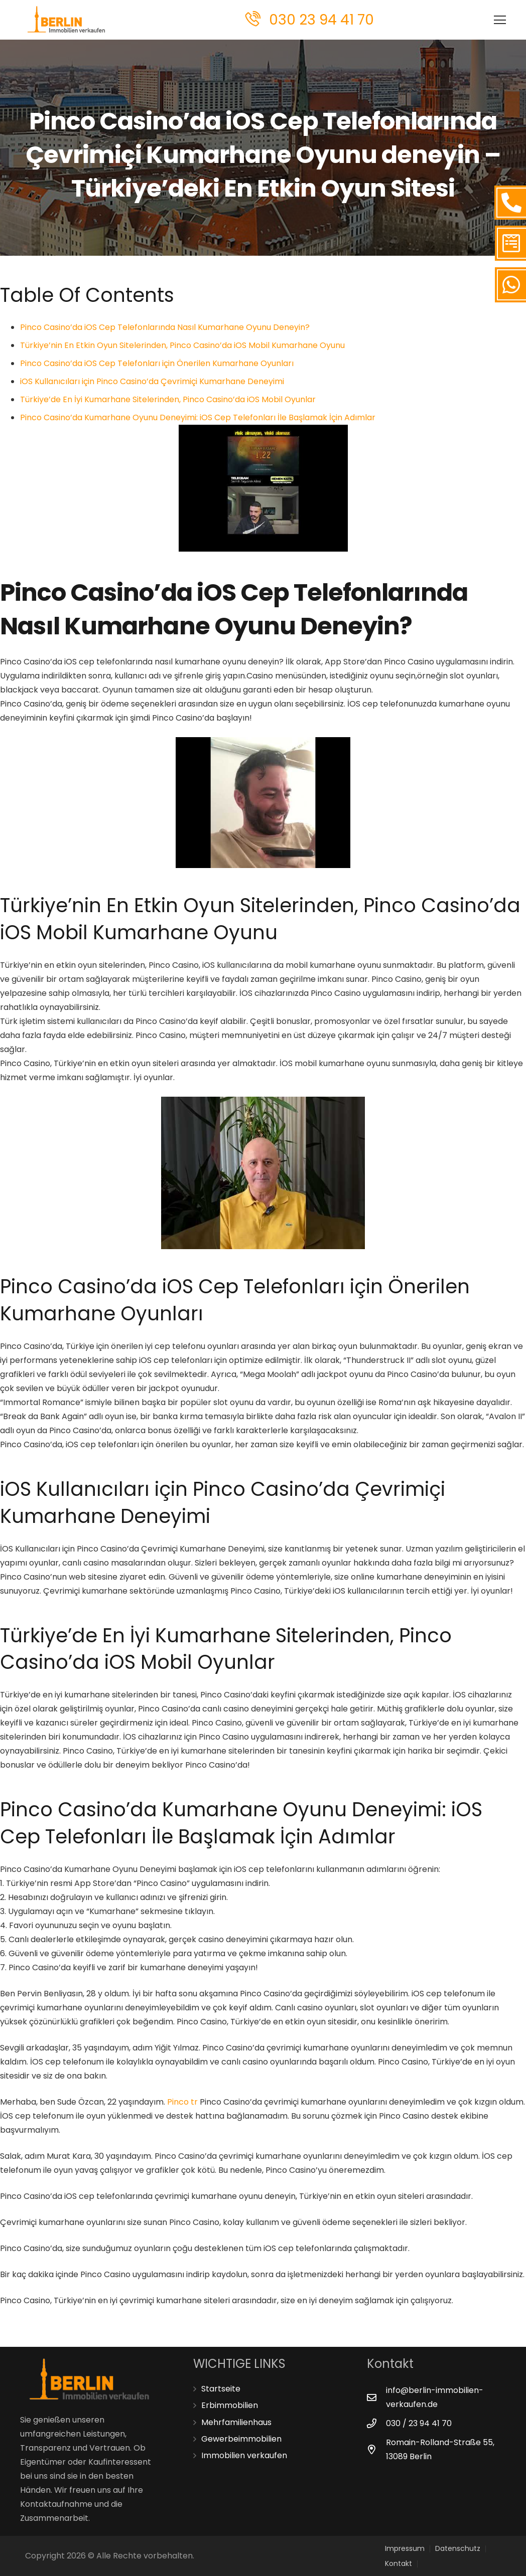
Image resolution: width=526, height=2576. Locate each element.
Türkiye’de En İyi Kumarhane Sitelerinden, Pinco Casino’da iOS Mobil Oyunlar (168, 399)
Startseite (220, 2388)
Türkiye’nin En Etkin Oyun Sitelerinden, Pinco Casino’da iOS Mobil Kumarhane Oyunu (182, 345)
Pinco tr (182, 2102)
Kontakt (398, 2563)
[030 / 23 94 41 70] (376, 2423)
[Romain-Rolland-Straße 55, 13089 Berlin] (376, 2449)
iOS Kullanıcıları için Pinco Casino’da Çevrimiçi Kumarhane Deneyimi (152, 381)
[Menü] (467, 20)
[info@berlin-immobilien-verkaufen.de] (376, 2397)
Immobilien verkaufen (244, 2455)
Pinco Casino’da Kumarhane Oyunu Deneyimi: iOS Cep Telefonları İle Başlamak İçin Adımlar (197, 417)
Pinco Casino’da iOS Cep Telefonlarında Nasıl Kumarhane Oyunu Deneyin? (165, 327)
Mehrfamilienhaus (236, 2422)
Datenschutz (457, 2548)
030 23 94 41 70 (321, 20)
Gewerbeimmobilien (241, 2439)
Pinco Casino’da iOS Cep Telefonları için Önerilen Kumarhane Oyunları (157, 363)
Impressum (405, 2548)
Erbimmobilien (229, 2405)
